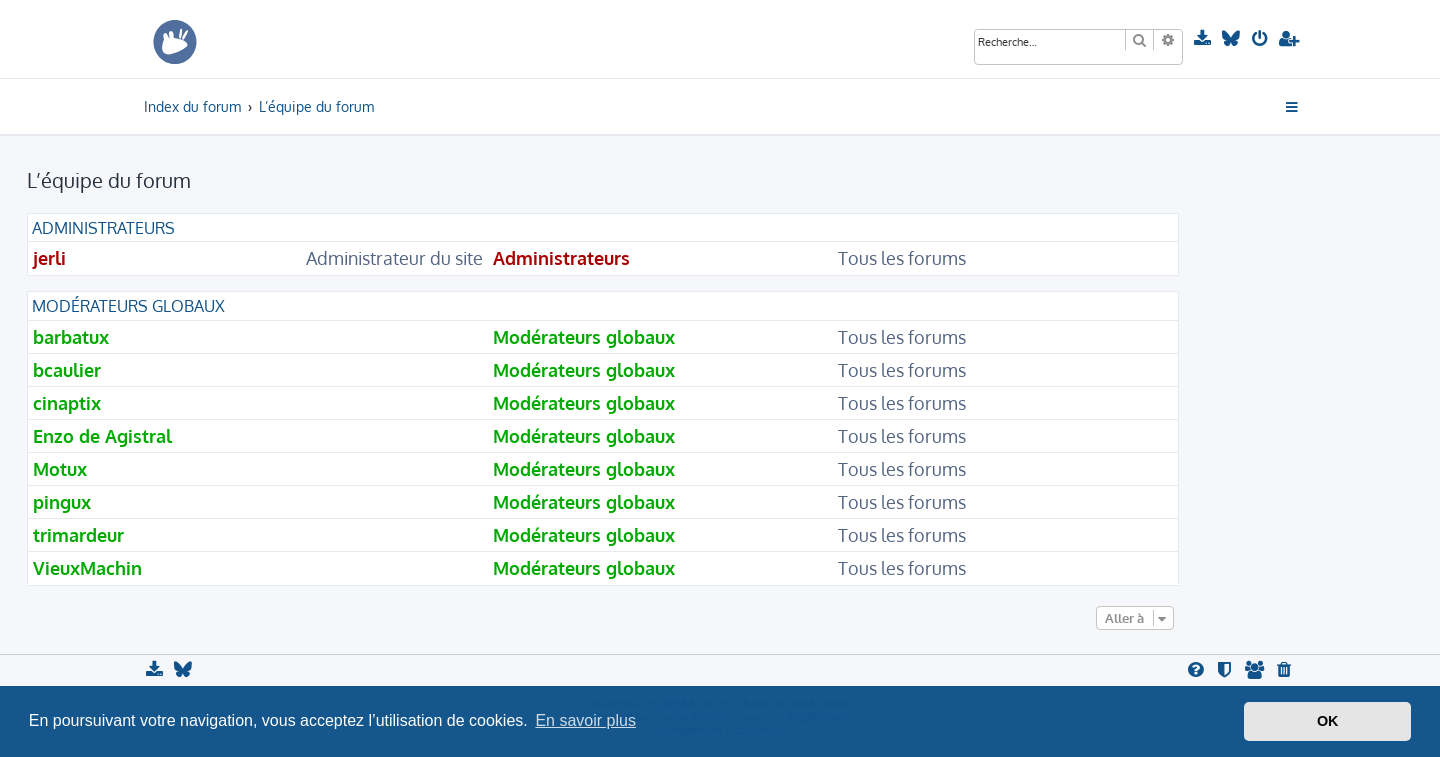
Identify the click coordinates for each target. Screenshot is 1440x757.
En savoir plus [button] (585, 720)
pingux (62, 502)
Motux (60, 469)
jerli (49, 258)
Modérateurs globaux (128, 306)
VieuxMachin (87, 568)
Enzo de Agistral (102, 436)
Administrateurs (103, 228)
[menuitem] (1204, 39)
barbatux (71, 337)
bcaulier (67, 370)
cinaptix (67, 403)
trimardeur (78, 535)
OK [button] (1328, 721)
